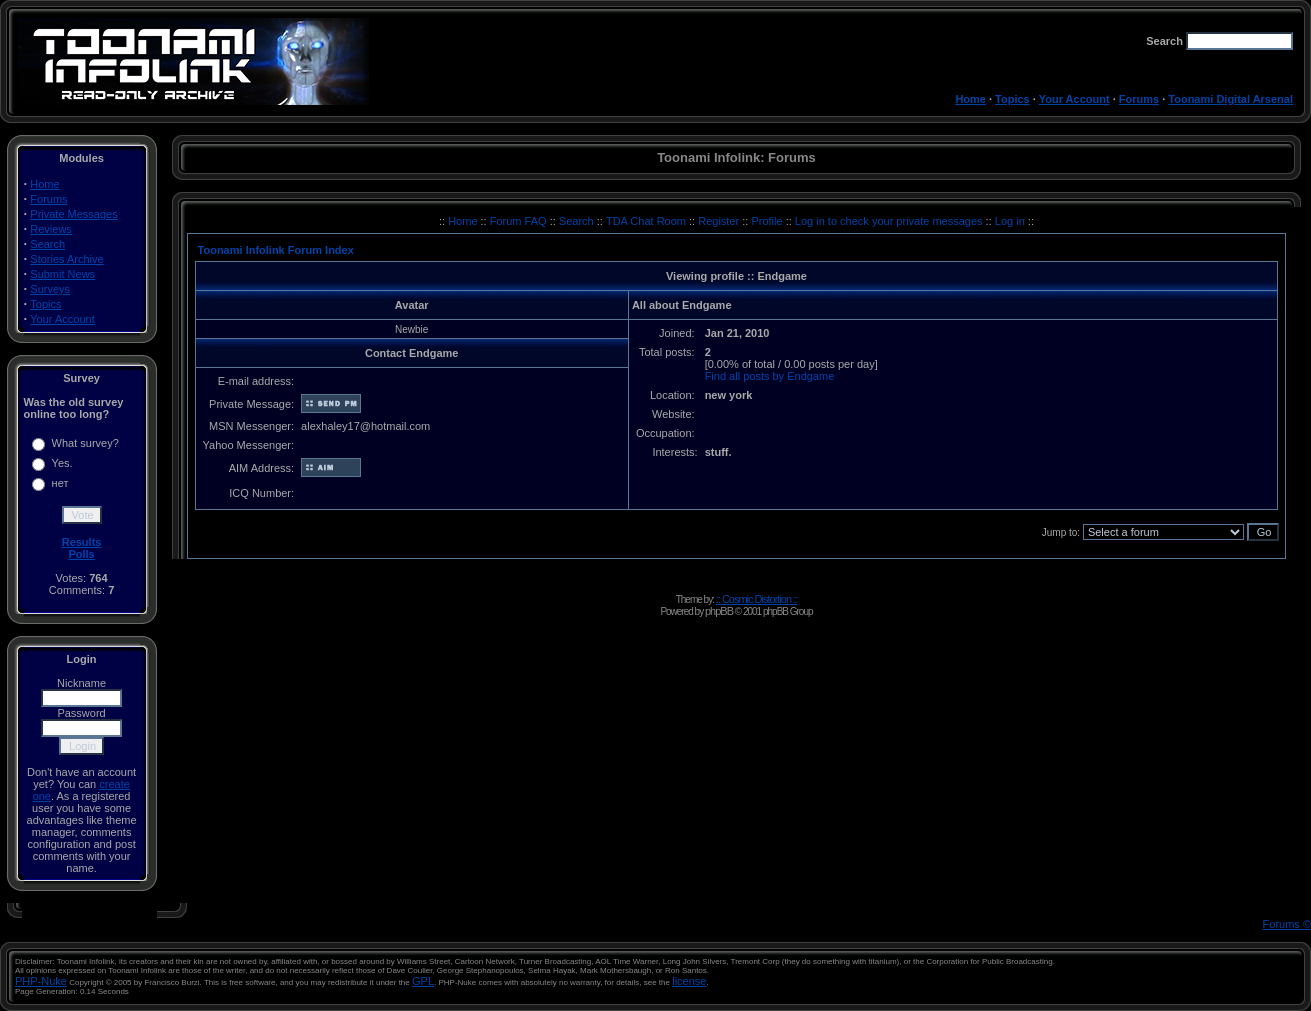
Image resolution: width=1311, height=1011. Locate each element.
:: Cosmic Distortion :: (757, 599)
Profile (768, 221)
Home (970, 99)
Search (47, 244)
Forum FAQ (520, 221)
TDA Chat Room (647, 221)
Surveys (50, 289)
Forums (1139, 99)
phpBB (719, 611)
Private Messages (73, 214)
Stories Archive (66, 259)
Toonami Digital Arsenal (1230, 99)
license (689, 981)
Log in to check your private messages (890, 221)
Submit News (62, 274)
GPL (423, 981)
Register (720, 221)
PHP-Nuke (41, 981)
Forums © (1287, 924)
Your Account (1074, 99)
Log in (1010, 221)
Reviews (51, 229)
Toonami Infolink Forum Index (276, 250)
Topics (1012, 99)
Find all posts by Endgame (770, 376)
